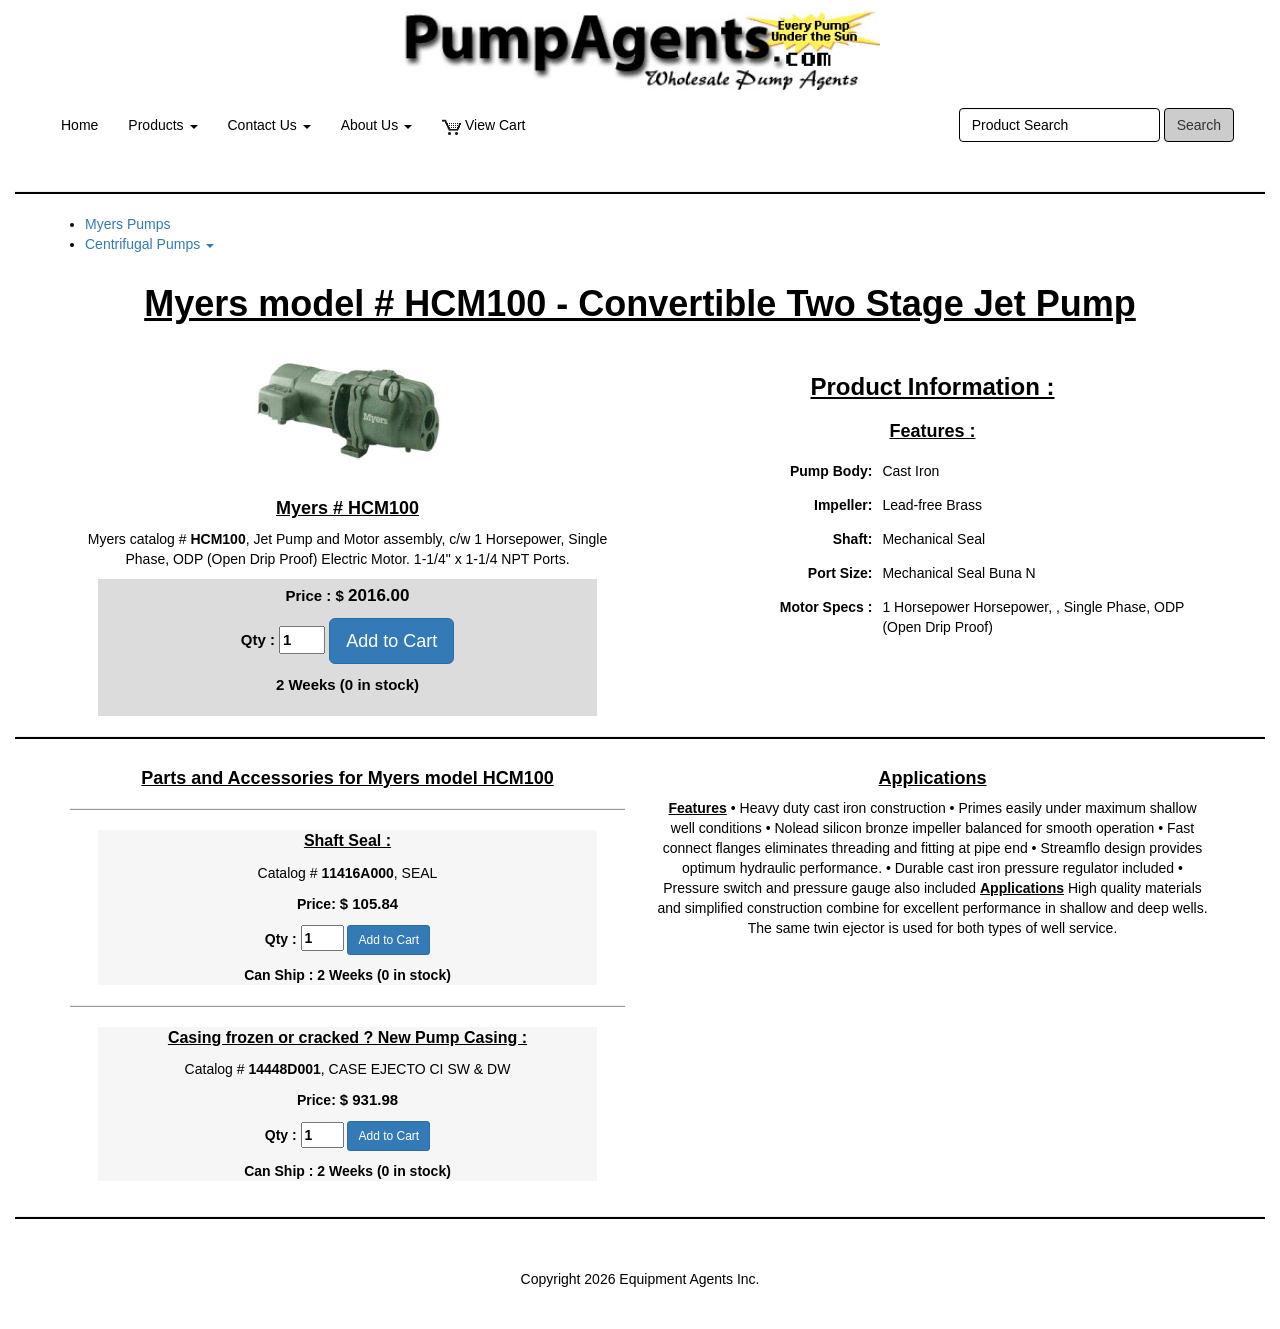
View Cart (483, 125)
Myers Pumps (128, 224)
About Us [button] (376, 125)
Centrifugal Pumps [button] (149, 244)
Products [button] (162, 125)
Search (1199, 125)
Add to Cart (391, 641)
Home (79, 125)
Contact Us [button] (269, 125)
